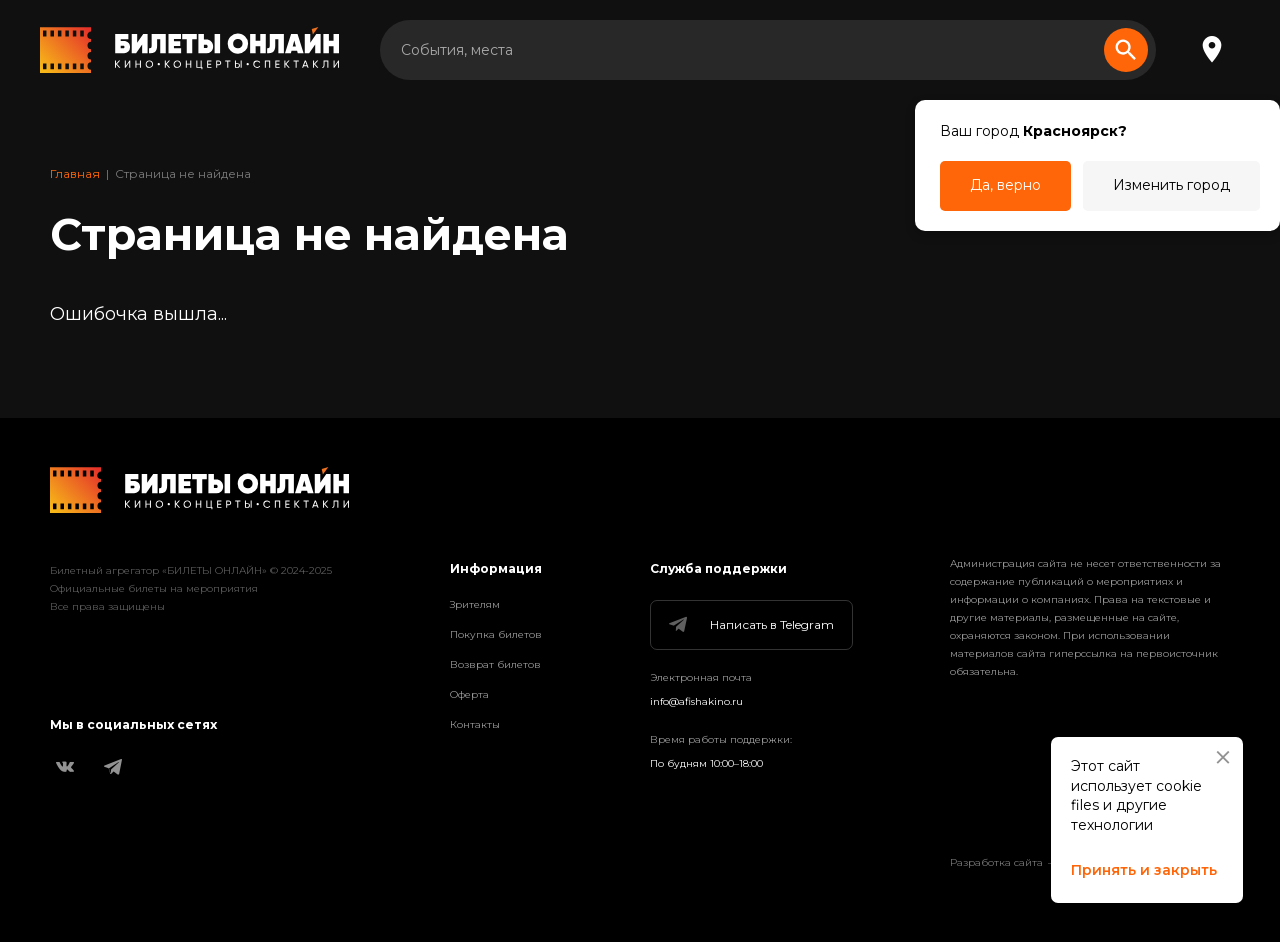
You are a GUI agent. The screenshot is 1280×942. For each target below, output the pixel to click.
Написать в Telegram (750, 625)
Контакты (475, 724)
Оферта (469, 694)
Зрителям (475, 604)
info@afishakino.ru (696, 701)
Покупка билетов (496, 634)
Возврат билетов (495, 664)
